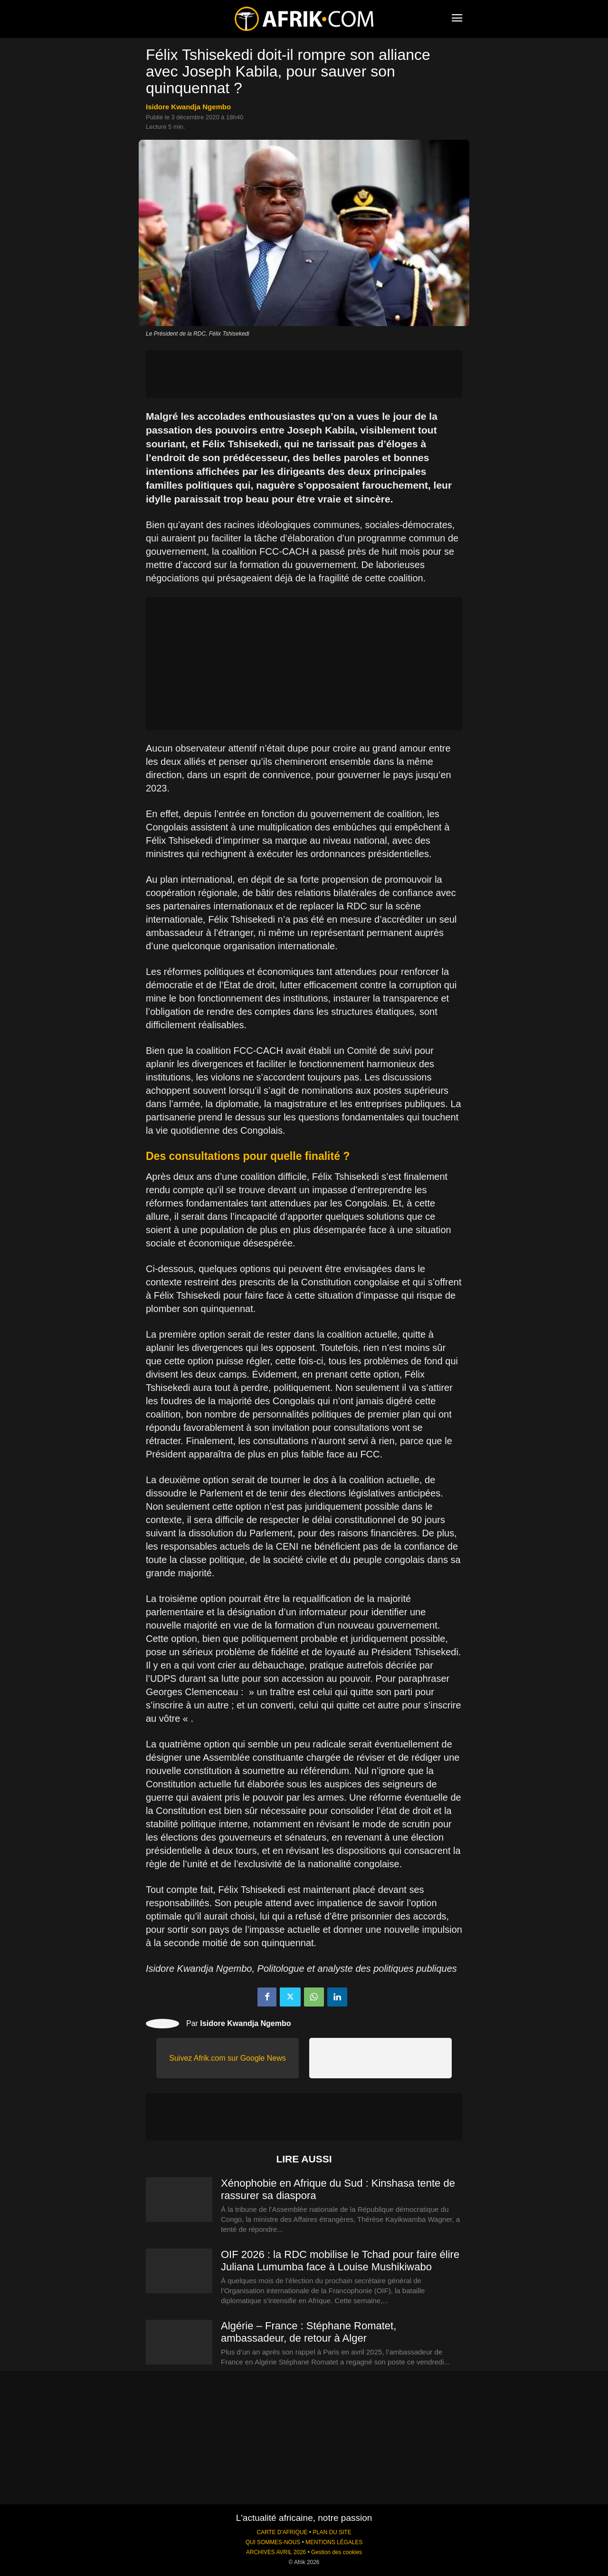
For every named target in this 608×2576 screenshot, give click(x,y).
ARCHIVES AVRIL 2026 (276, 2552)
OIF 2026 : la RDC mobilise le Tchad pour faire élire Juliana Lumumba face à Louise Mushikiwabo (340, 2260)
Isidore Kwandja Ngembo (188, 107)
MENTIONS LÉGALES (333, 2542)
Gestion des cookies (336, 2552)
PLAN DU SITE (332, 2532)
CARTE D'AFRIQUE (281, 2532)
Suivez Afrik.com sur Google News (227, 2058)
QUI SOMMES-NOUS (273, 2542)
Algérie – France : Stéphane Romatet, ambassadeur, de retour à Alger (308, 2332)
